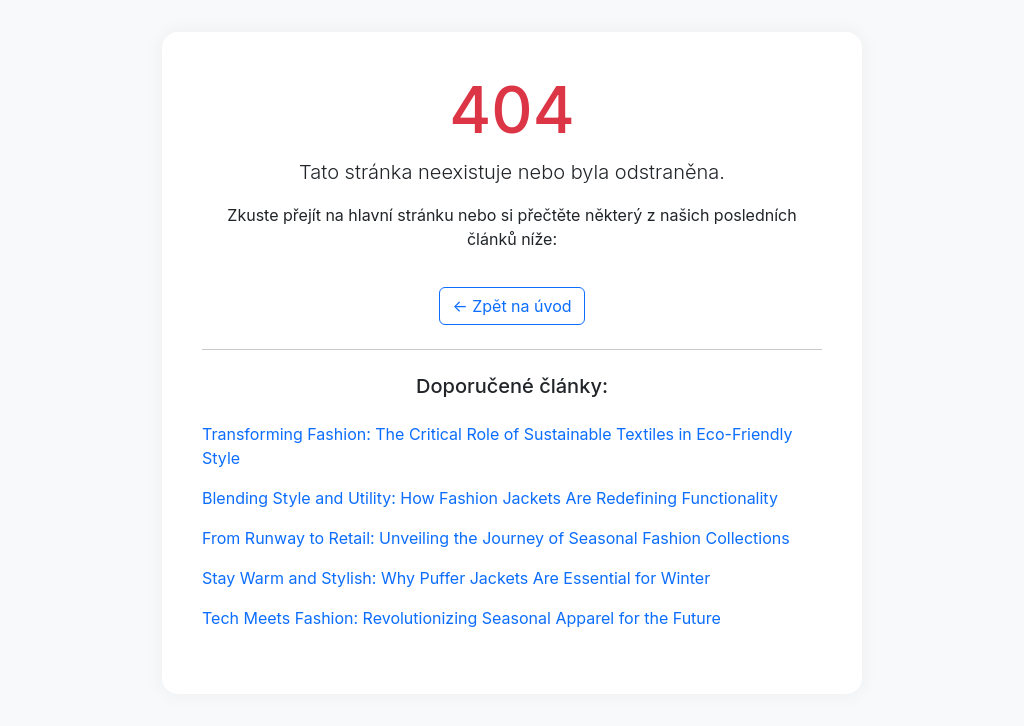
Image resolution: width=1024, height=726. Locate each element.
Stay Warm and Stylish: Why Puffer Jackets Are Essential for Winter (456, 578)
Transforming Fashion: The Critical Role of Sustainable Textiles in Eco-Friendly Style (497, 446)
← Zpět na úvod (511, 306)
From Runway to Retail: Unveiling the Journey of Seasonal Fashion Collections (496, 538)
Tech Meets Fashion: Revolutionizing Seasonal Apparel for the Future (461, 618)
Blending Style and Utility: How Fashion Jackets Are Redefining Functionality (490, 498)
